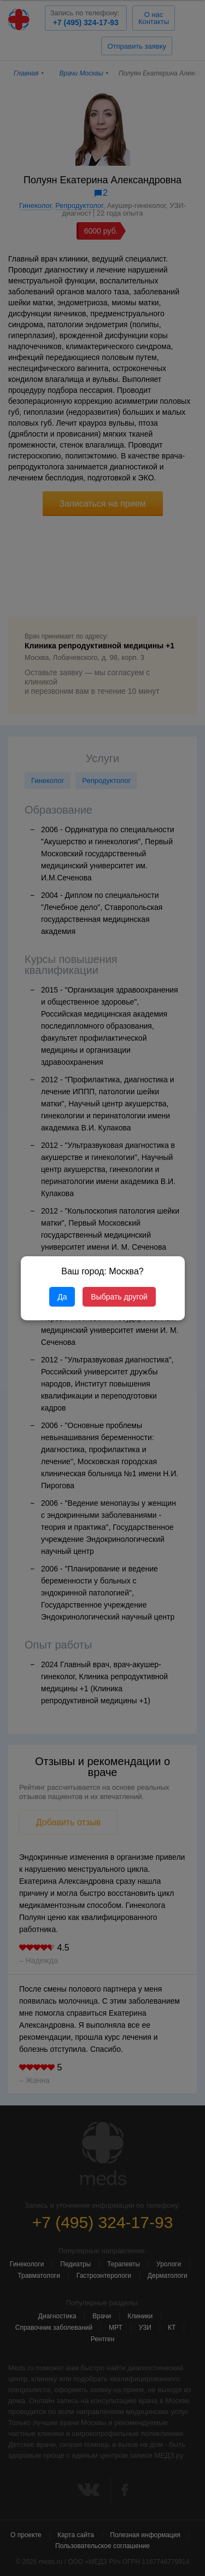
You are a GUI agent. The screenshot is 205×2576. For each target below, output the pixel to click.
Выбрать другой (119, 1296)
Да (62, 1296)
